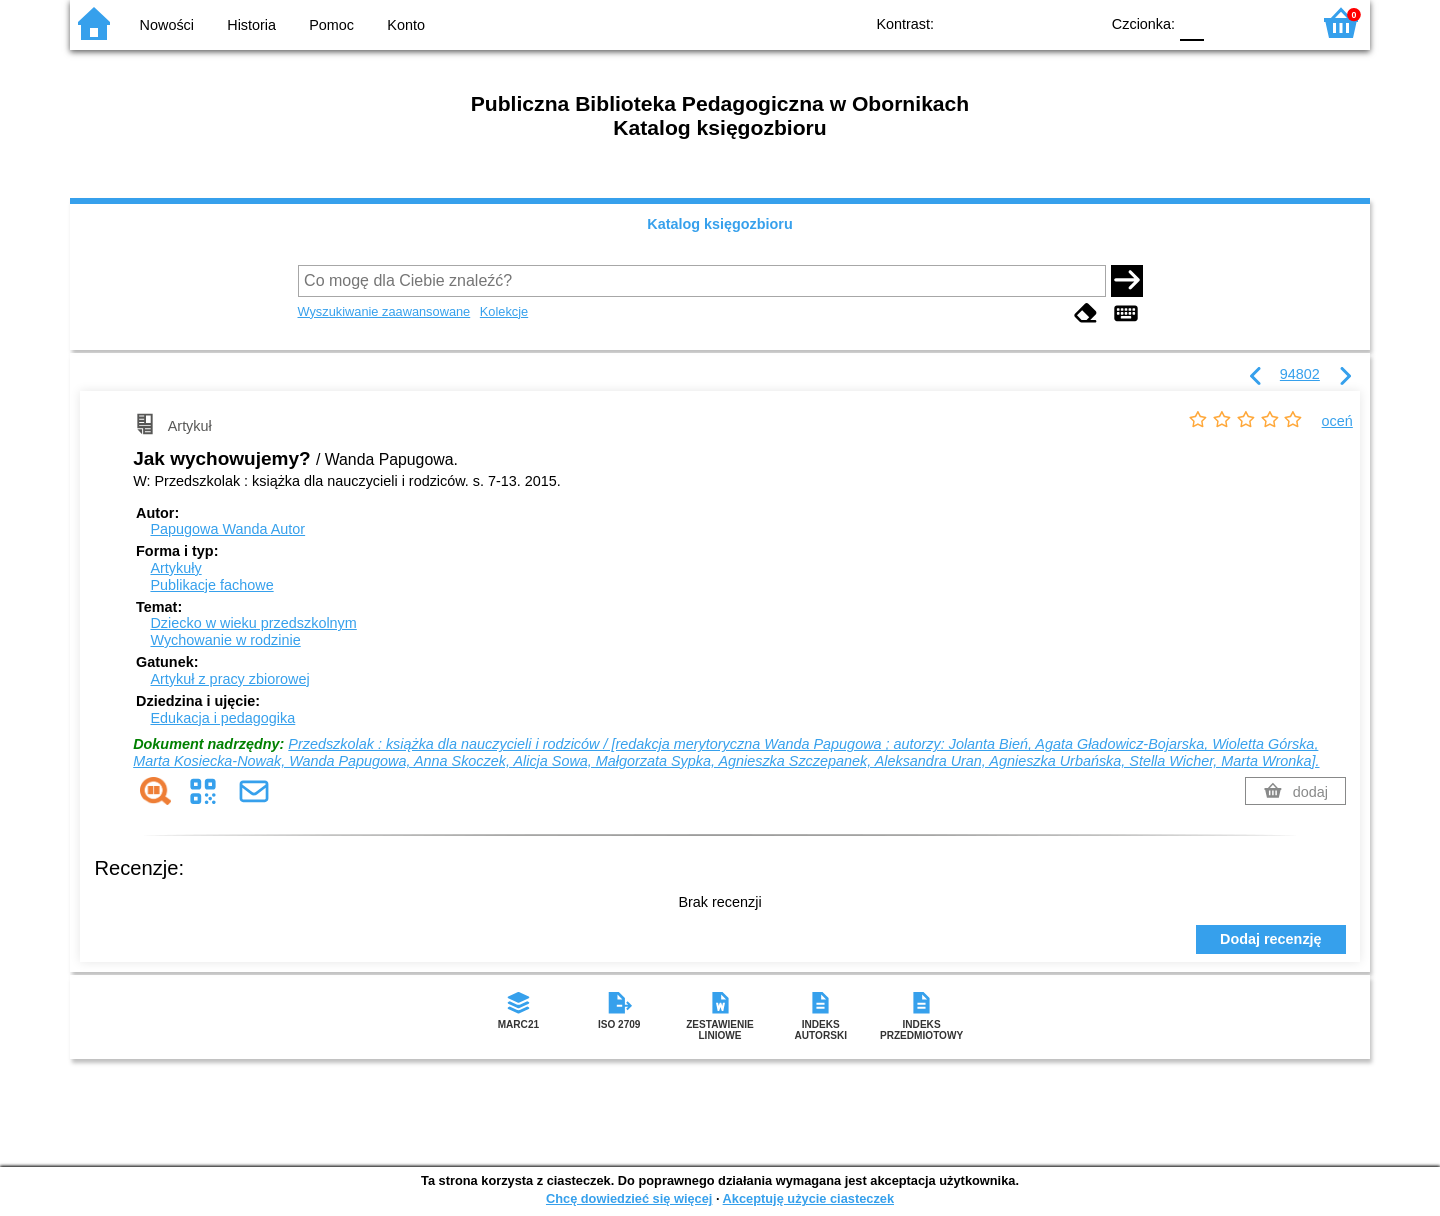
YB (1037, 22)
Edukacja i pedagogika (222, 718)
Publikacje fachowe (211, 585)
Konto (406, 25)
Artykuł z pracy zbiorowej (229, 679)
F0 (1191, 22)
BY (1077, 22)
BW (997, 22)
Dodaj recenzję (1271, 939)
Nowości (167, 25)
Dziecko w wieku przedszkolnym (253, 623)
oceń (1337, 421)
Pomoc (331, 25)
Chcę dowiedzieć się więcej (629, 1198)
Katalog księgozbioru (720, 224)
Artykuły (175, 568)
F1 (1226, 22)
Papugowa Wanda (227, 529)
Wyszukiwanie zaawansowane (384, 311)
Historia (251, 25)
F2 (1272, 22)
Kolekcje (504, 311)
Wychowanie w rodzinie (225, 640)
